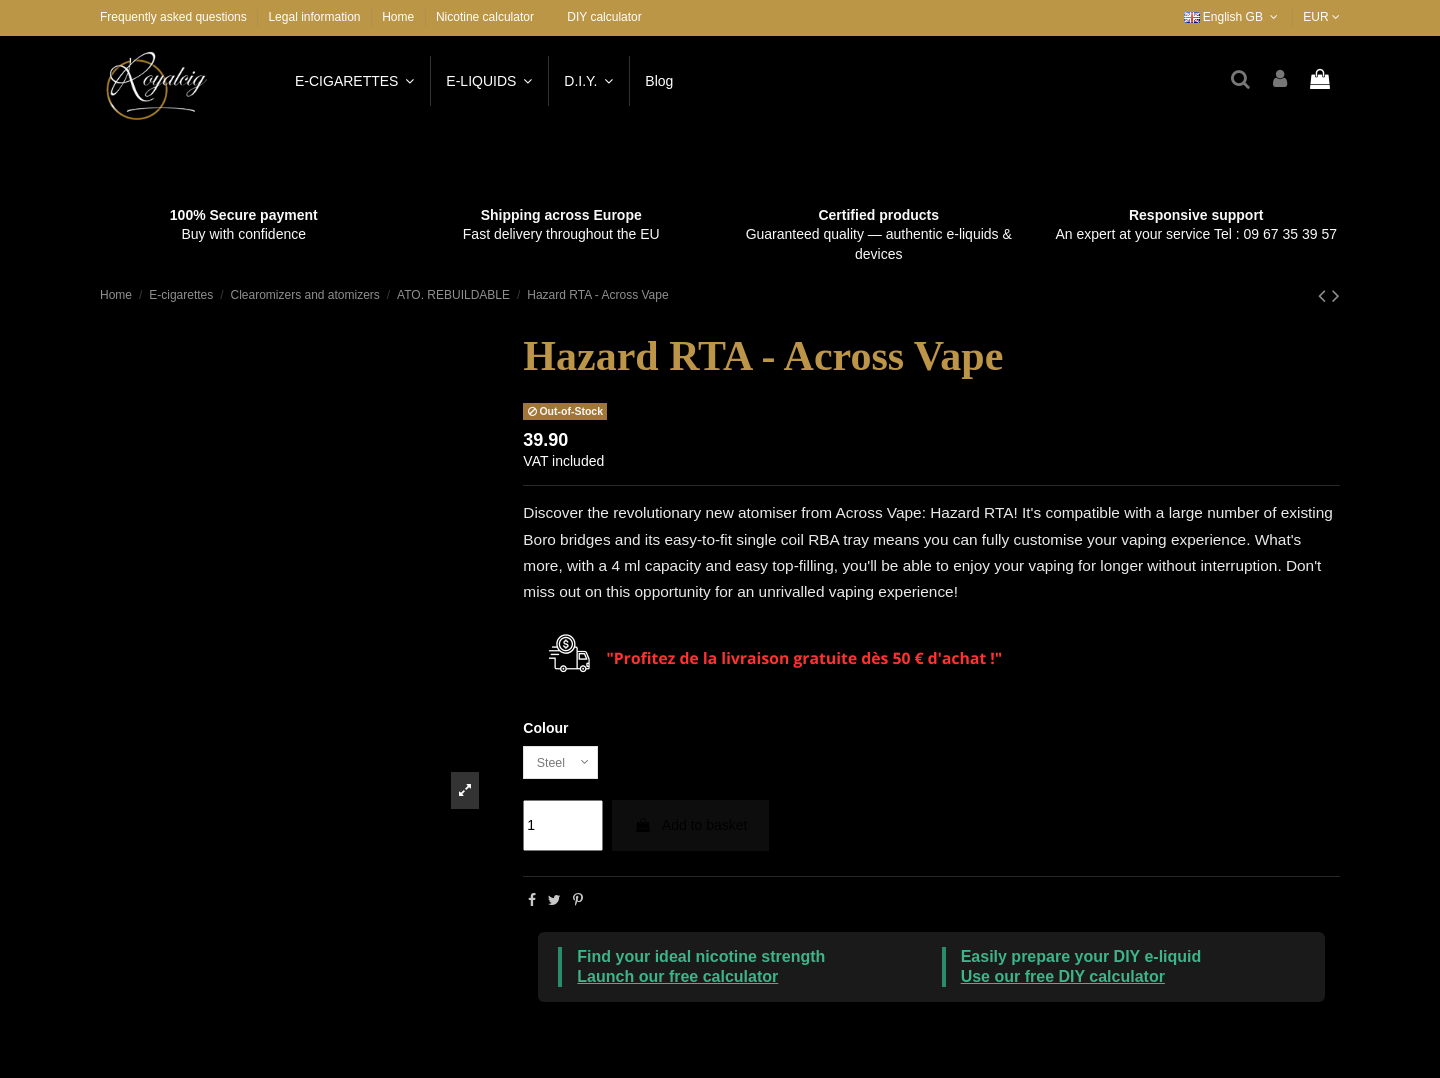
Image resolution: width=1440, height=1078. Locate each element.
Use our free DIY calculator (1063, 980)
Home (398, 17)
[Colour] (565, 764)
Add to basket (691, 829)
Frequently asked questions (175, 17)
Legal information (315, 17)
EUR (1321, 17)
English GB (1233, 17)
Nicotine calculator (485, 17)
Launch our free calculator (677, 980)
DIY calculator (604, 17)
